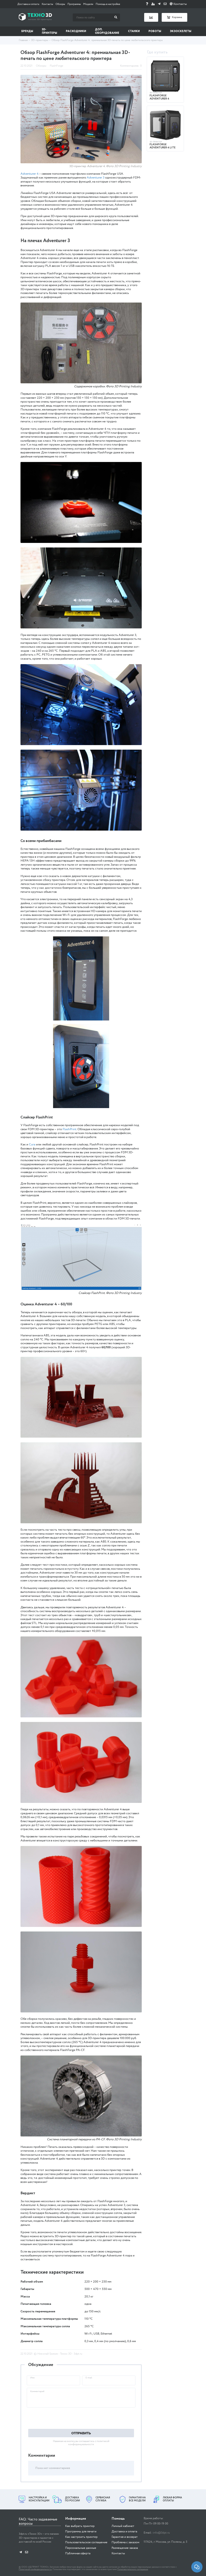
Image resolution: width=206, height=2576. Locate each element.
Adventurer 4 (29, 174)
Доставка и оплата (28, 4)
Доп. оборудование (107, 31)
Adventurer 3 (95, 177)
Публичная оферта (77, 2553)
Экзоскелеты (180, 31)
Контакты (47, 4)
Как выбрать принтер (80, 2526)
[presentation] (53, 2418)
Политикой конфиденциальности (35, 2569)
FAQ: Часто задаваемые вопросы (38, 2521)
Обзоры (60, 4)
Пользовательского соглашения (132, 2569)
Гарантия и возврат (125, 2537)
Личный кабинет (123, 2526)
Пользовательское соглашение (86, 2542)
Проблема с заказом (125, 2542)
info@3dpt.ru (161, 2533)
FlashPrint (69, 1129)
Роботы (155, 31)
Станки (134, 31)
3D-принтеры (49, 31)
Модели (88, 4)
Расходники (76, 31)
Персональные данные (80, 2548)
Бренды (27, 31)
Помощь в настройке (108, 4)
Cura (32, 1144)
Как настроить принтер (81, 2537)
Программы (74, 4)
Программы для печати (80, 2531)
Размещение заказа (125, 2548)
